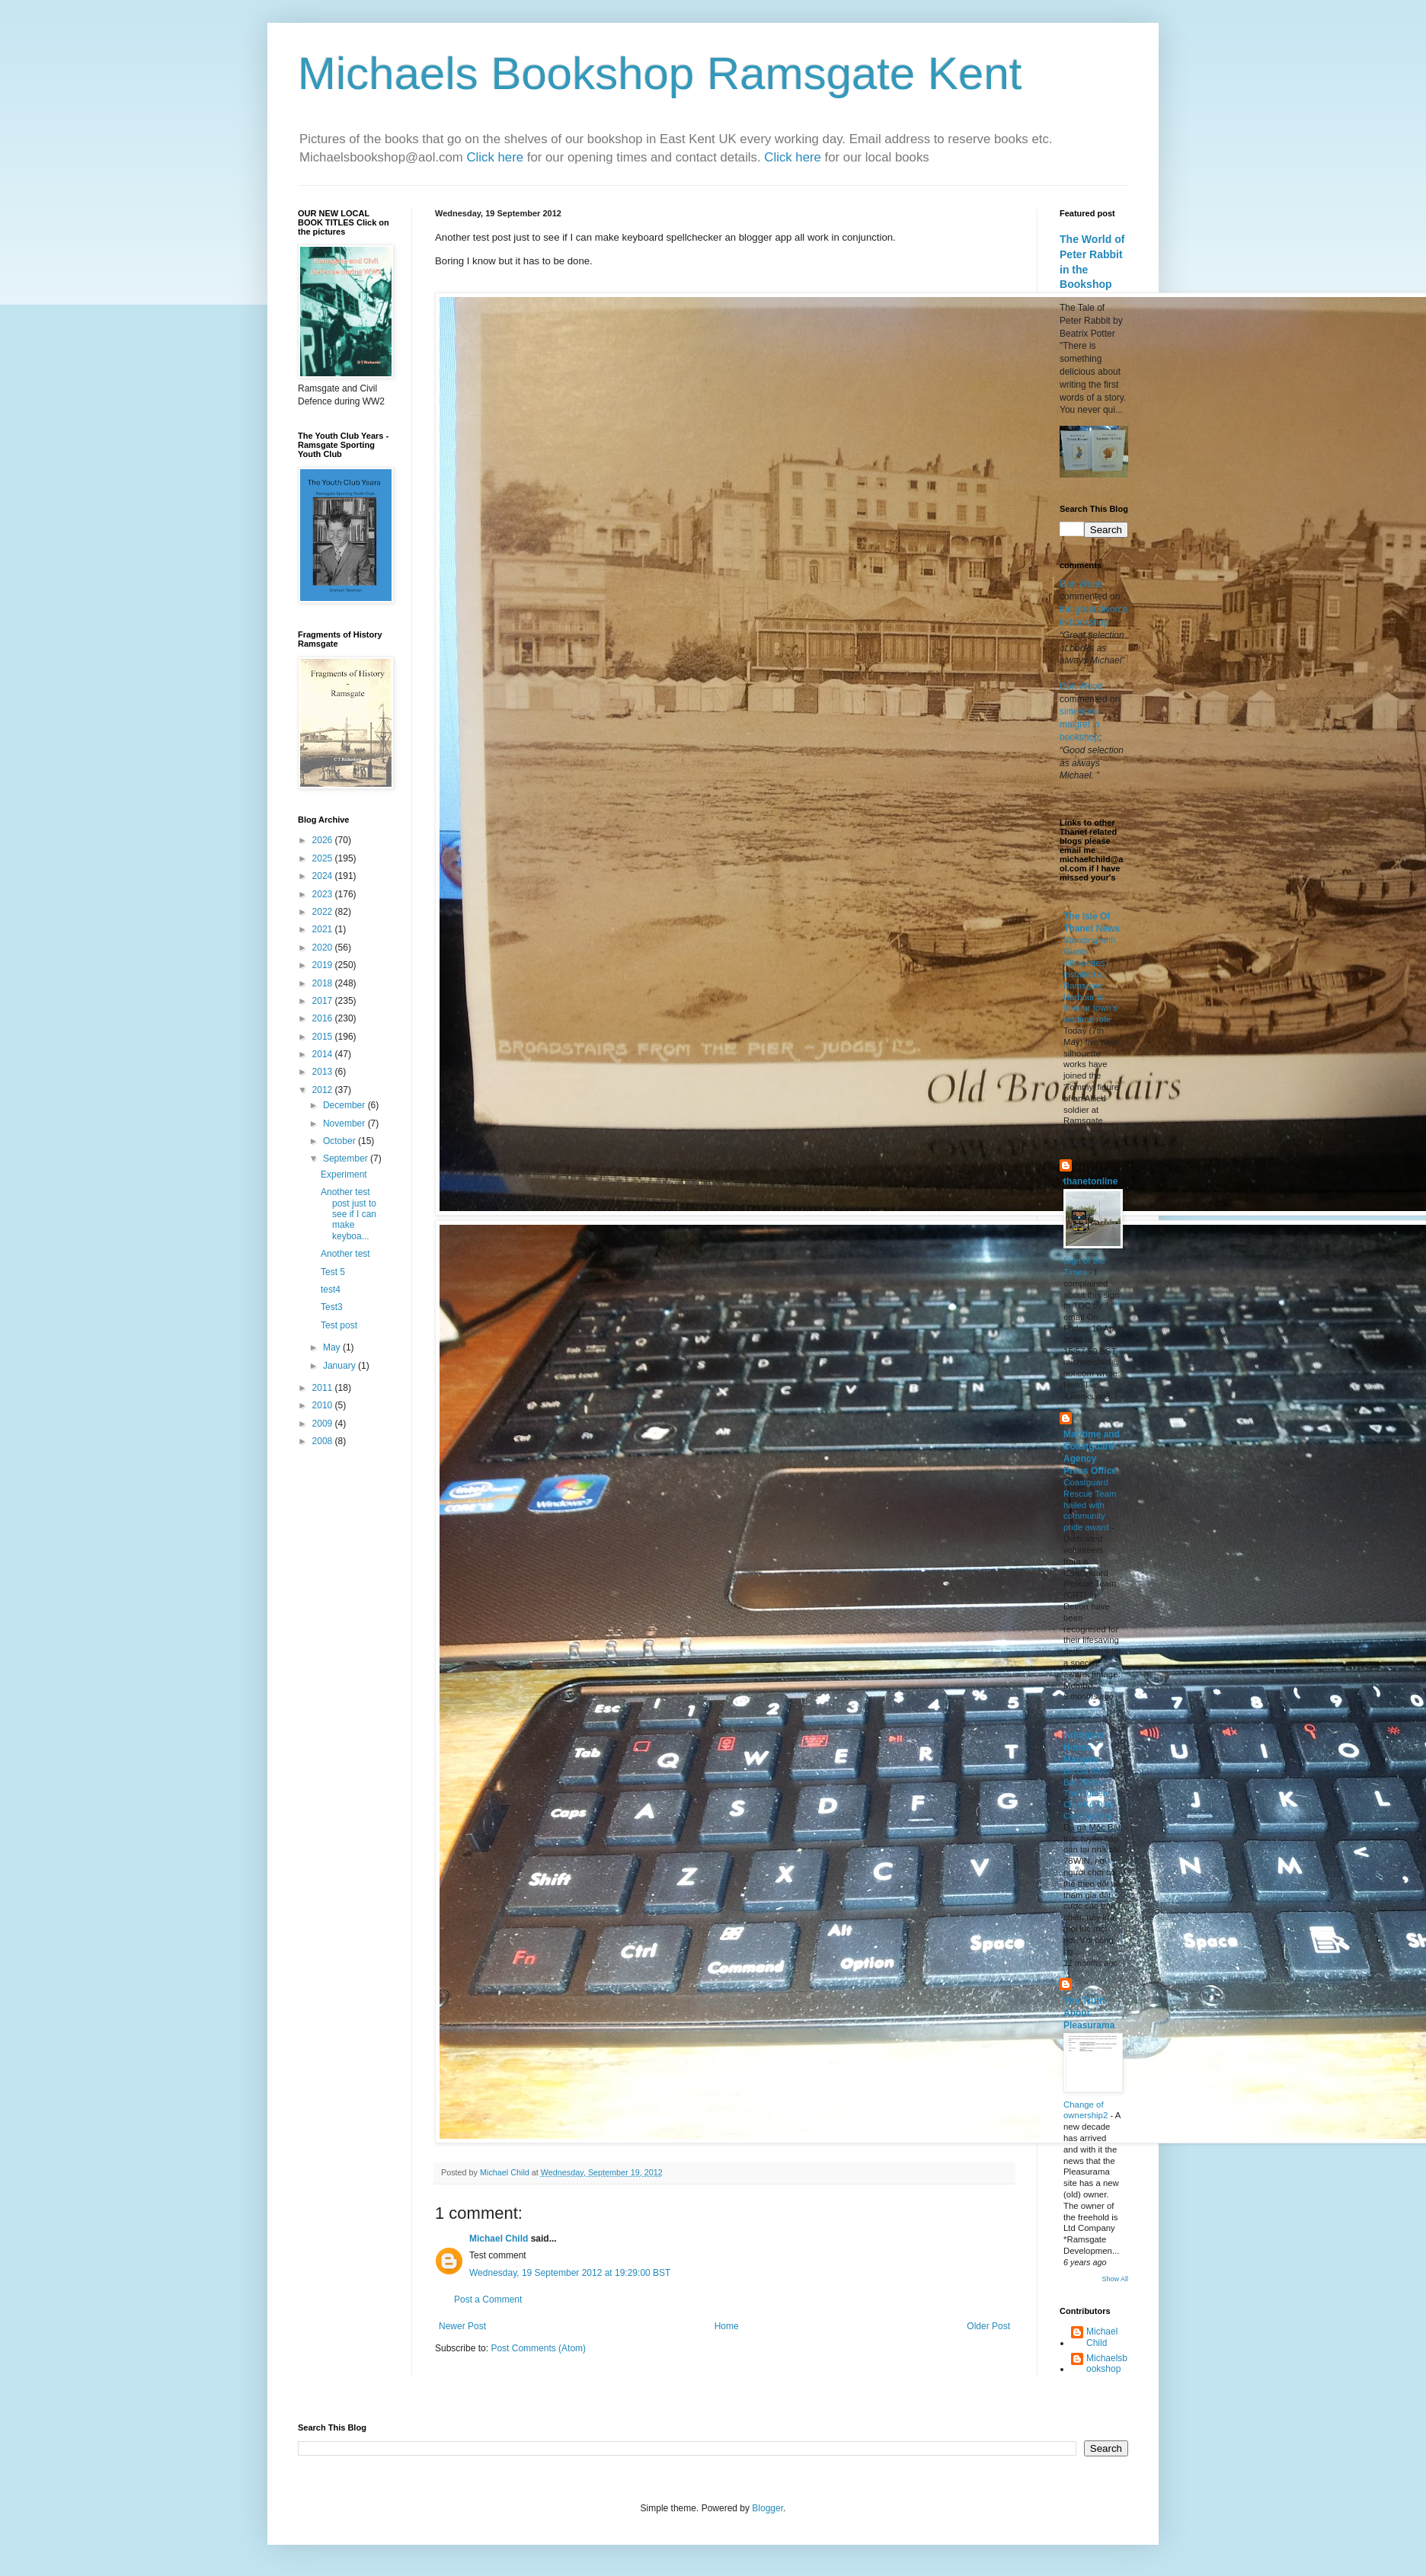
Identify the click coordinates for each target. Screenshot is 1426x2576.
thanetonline (1090, 1181)
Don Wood (1081, 584)
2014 (323, 1054)
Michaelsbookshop (1106, 2363)
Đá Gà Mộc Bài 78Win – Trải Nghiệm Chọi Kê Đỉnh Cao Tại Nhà (1088, 1793)
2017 (323, 1001)
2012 (323, 1090)
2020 (323, 947)
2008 (323, 1441)
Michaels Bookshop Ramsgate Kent (660, 73)
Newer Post (462, 2326)
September (346, 1158)
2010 (323, 1405)
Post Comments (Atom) (538, 2348)
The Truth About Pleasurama (1088, 2013)
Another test (345, 1253)
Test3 (332, 1307)
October (340, 1141)
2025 (323, 858)
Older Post (988, 2326)
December (345, 1105)
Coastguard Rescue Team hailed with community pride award (1089, 1505)
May (333, 1347)
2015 (323, 1036)
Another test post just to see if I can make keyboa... (348, 1214)
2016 (323, 1018)
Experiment (344, 1174)
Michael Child (498, 2238)
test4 (331, 1289)
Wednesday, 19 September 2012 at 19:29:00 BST (569, 2273)
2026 (323, 840)
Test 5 (333, 1272)
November (345, 1123)
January (340, 1365)
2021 (323, 929)
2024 (323, 876)
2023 (323, 894)
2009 (323, 1423)
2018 (323, 983)
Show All (1114, 2279)
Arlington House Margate (1083, 1747)
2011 (323, 1387)
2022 (323, 911)
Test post (339, 1325)
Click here (496, 157)
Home (727, 2326)
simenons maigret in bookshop (1080, 724)
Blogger (767, 2508)
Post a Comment (488, 2299)
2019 (323, 965)
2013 (323, 1071)
